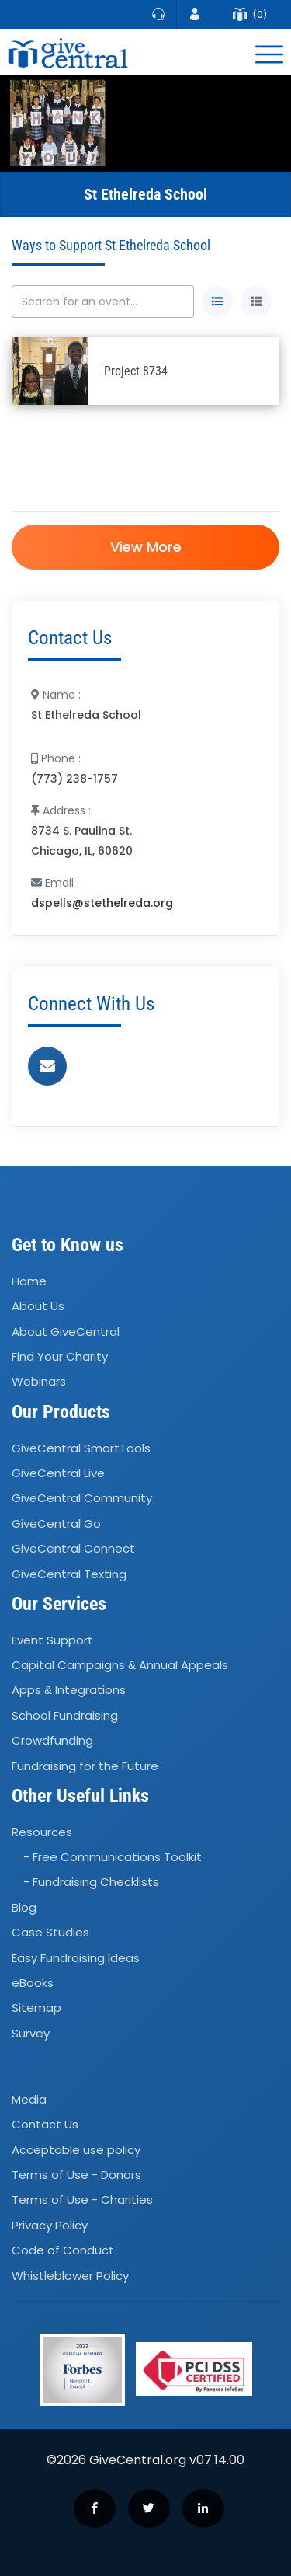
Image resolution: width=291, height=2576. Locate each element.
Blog (24, 1907)
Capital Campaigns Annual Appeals (120, 1665)
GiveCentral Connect (73, 1548)
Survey (31, 2033)
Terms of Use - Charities (82, 2200)
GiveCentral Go (56, 1523)
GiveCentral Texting (69, 1574)
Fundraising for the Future (85, 1766)
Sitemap (36, 2008)
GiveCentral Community (82, 1498)
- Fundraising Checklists (91, 1882)
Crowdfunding (52, 1740)
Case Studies (50, 1932)
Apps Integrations (69, 1690)
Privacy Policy (50, 2225)
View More (146, 546)
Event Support (52, 1640)
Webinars (39, 1382)
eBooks (33, 1983)
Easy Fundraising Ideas (76, 1958)
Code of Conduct (63, 2250)
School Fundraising (65, 1715)
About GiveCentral (66, 1331)
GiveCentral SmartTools (81, 1448)
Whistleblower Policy (70, 2276)
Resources (42, 1832)
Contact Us (45, 2124)
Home (29, 1281)
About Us (38, 1306)
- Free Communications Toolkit (112, 1857)
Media (29, 2099)
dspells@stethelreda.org (102, 903)
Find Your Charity (60, 1356)
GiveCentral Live (58, 1473)
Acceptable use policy (76, 2150)
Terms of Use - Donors (76, 2174)
